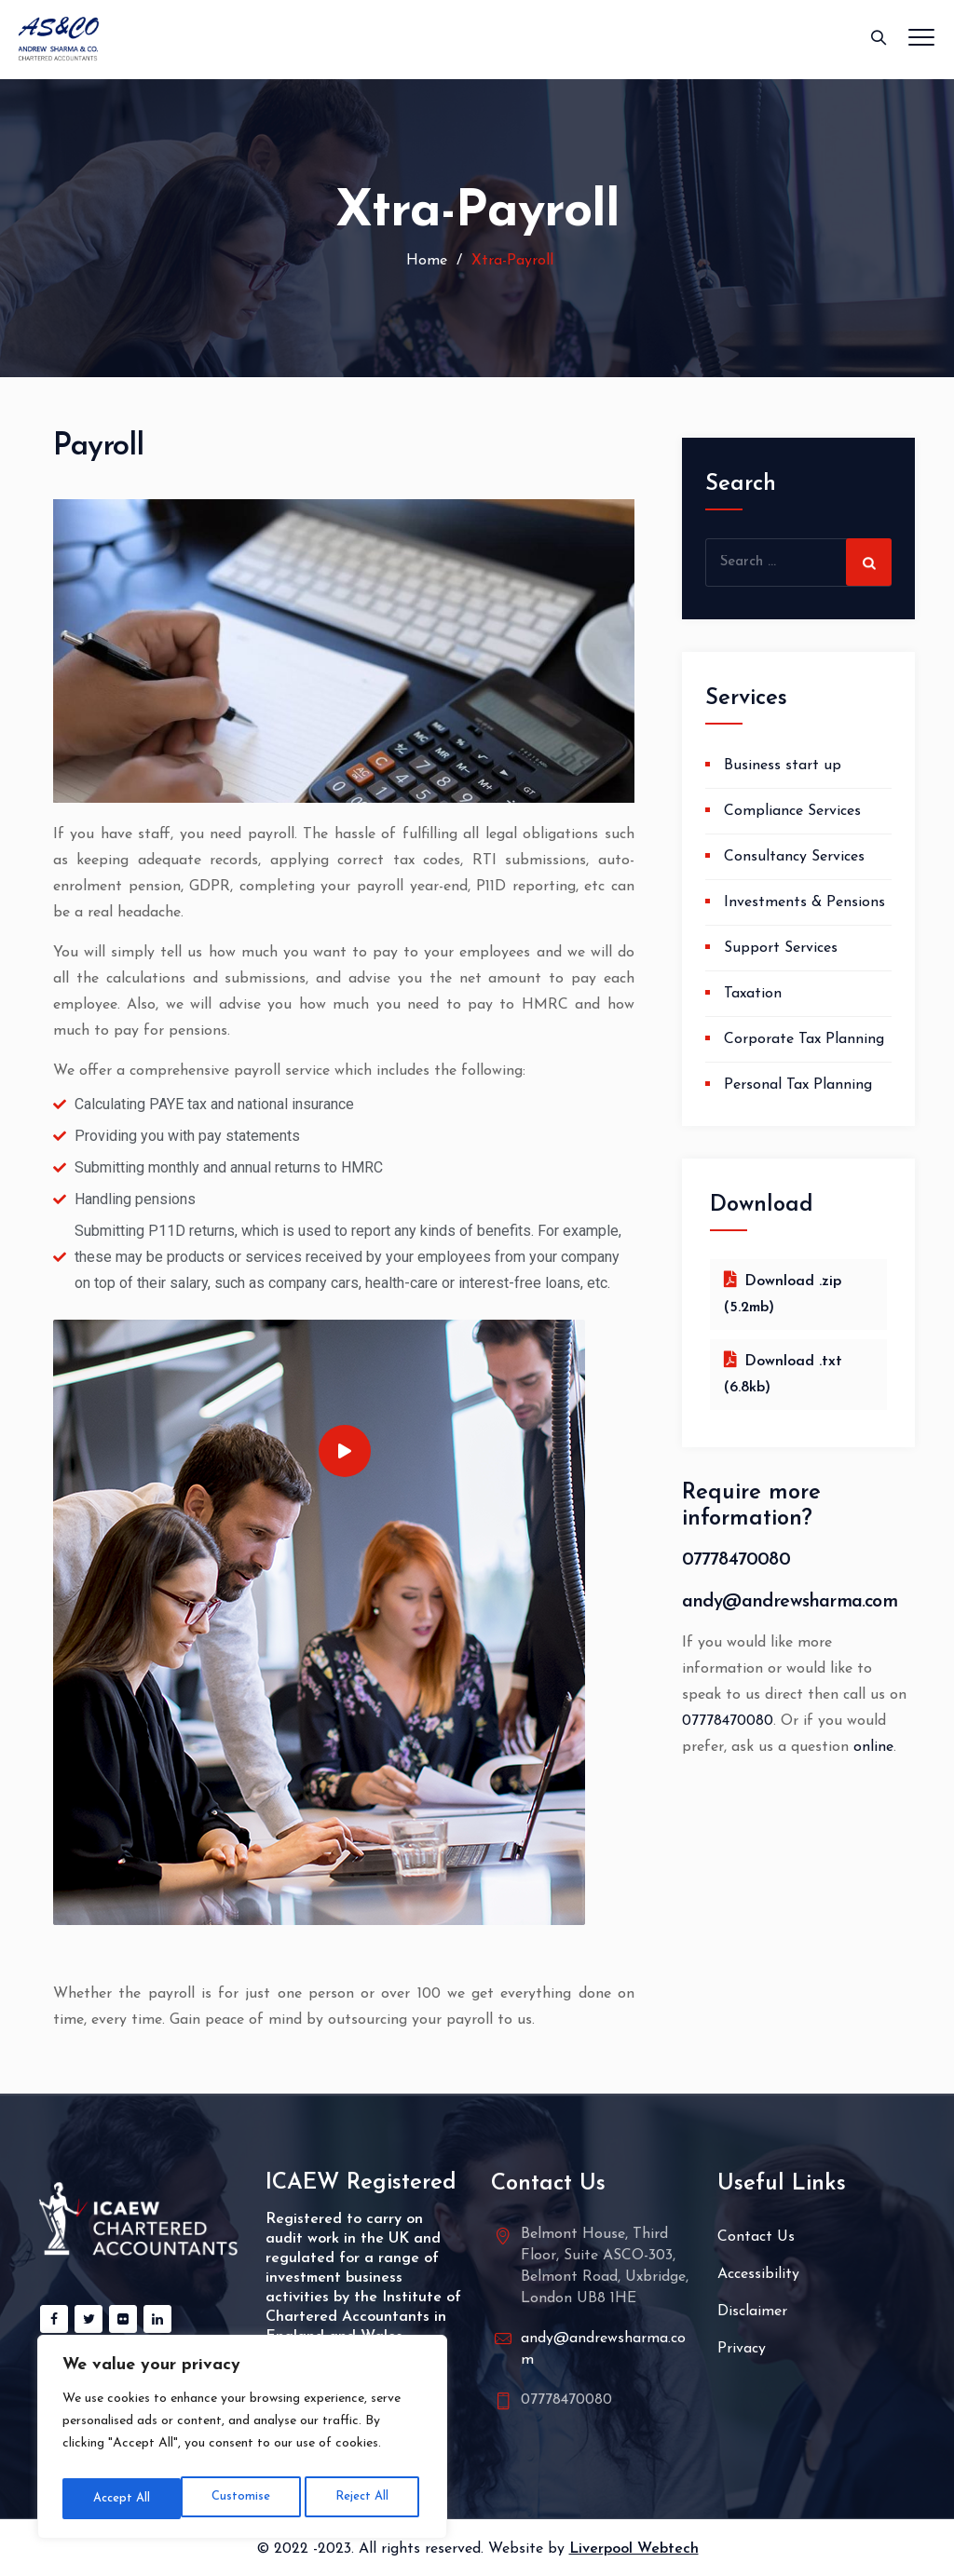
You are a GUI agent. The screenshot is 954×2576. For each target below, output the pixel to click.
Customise (119, 2498)
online (873, 1747)
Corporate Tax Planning (804, 1039)
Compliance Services (792, 811)
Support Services (781, 948)
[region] (242, 2441)
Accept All (364, 2498)
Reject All (241, 2498)
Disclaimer (752, 2311)
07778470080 (736, 1560)
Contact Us (756, 2237)
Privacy (741, 2348)
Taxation (753, 993)
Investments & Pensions (804, 902)
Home (424, 260)
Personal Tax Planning (798, 1085)
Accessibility (758, 2274)
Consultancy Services (794, 856)
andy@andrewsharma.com (789, 1602)
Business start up (782, 765)
